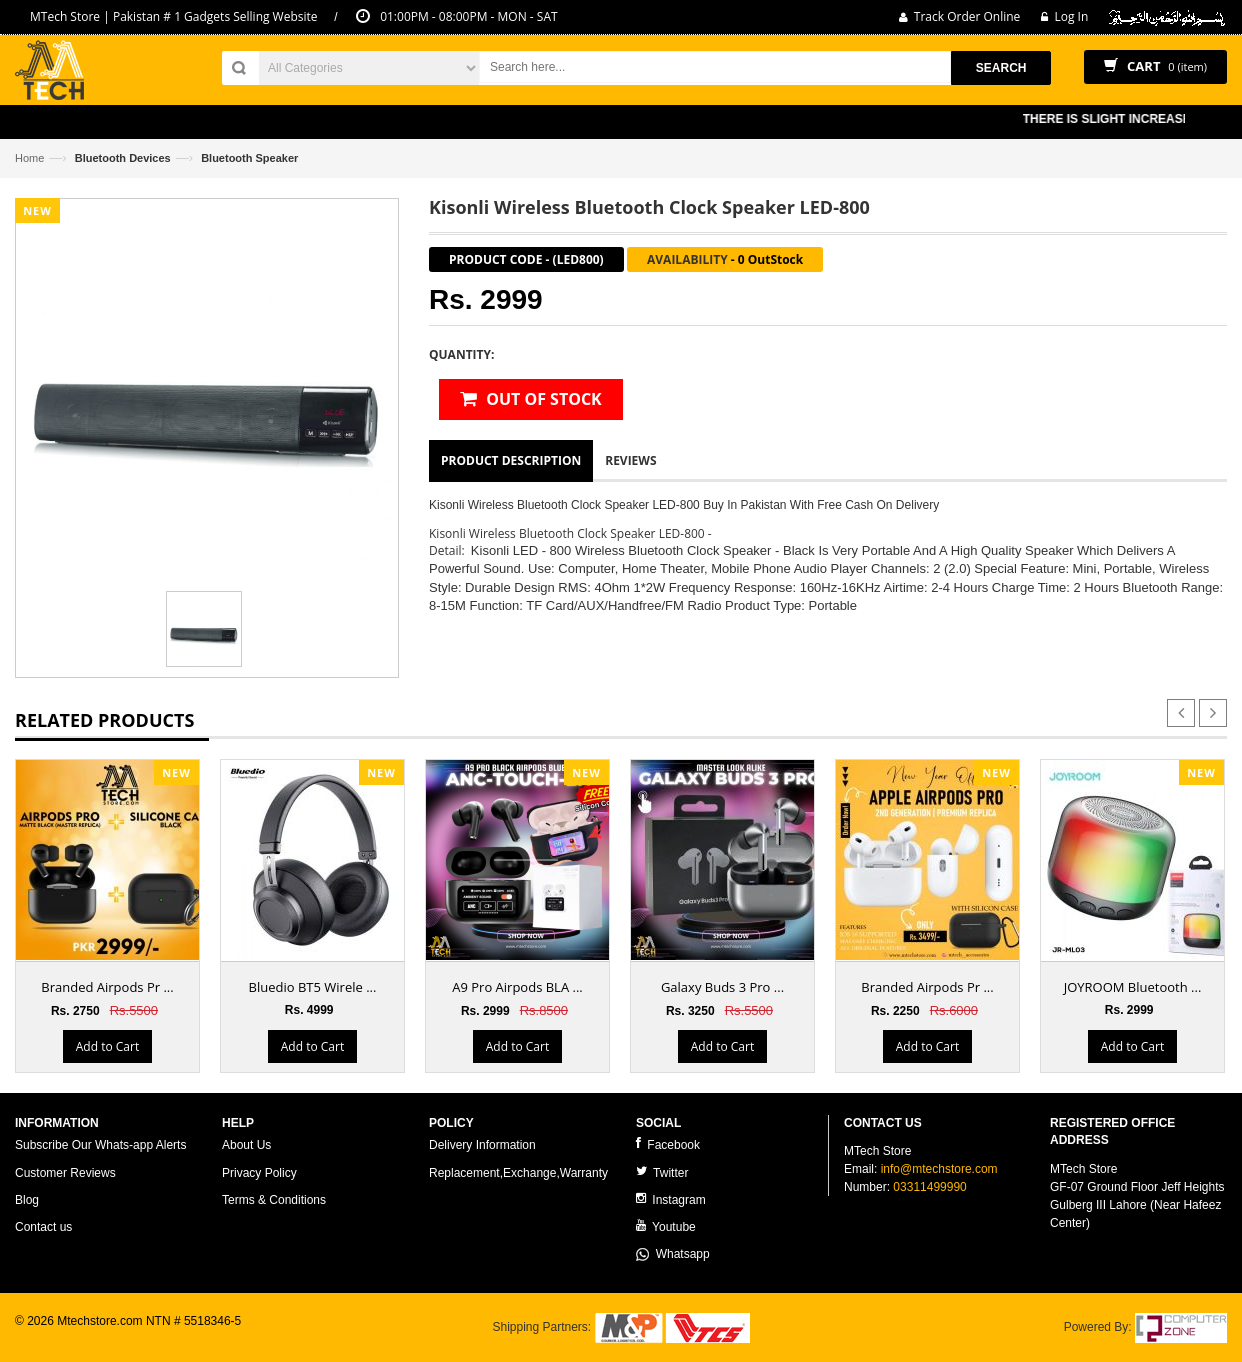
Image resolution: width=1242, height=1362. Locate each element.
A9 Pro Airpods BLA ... (517, 987)
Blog (27, 1200)
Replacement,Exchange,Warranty (518, 1173)
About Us (246, 1145)
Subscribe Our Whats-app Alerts (100, 1145)
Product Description (511, 460)
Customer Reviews (65, 1173)
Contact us (43, 1227)
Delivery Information (482, 1145)
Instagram (671, 1199)
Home (29, 158)
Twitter (662, 1172)
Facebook (668, 1144)
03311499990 (929, 1187)
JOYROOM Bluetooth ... (1133, 987)
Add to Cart (107, 1046)
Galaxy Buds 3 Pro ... (722, 987)
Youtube (666, 1226)
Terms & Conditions (274, 1200)
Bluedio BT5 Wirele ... (313, 987)
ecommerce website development (104, 1338)
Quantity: (461, 354)
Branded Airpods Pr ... (107, 987)
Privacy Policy (259, 1173)
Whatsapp (673, 1254)
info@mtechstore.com (939, 1169)
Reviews (630, 460)
